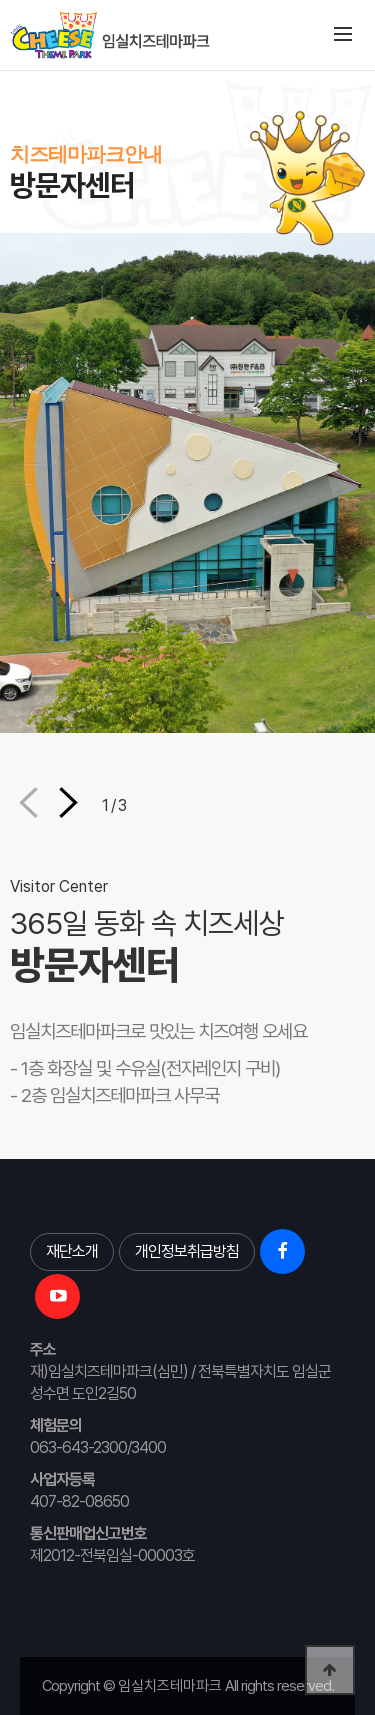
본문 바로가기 (0, 70)
